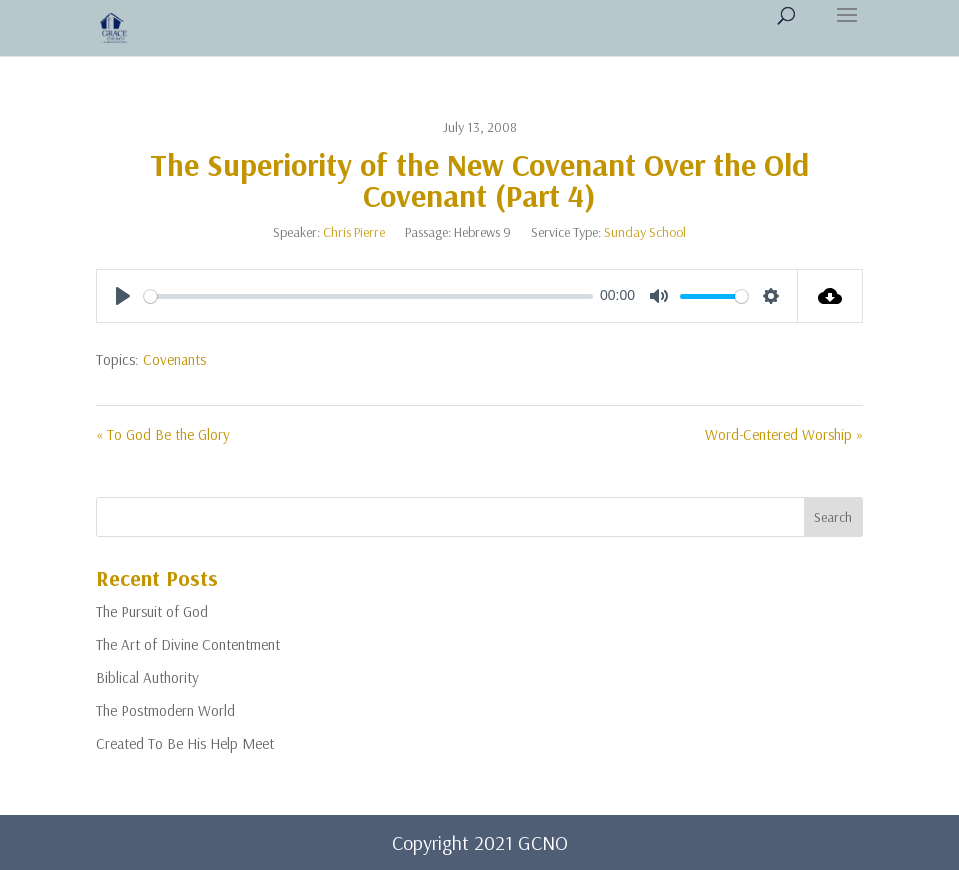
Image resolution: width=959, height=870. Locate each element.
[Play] (123, 296)
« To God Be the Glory (163, 434)
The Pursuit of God (152, 611)
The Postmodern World (165, 710)
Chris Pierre (354, 232)
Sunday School (645, 232)
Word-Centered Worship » (784, 434)
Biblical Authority (147, 677)
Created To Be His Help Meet (185, 743)
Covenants (174, 359)
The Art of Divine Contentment (188, 644)
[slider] (368, 296)
